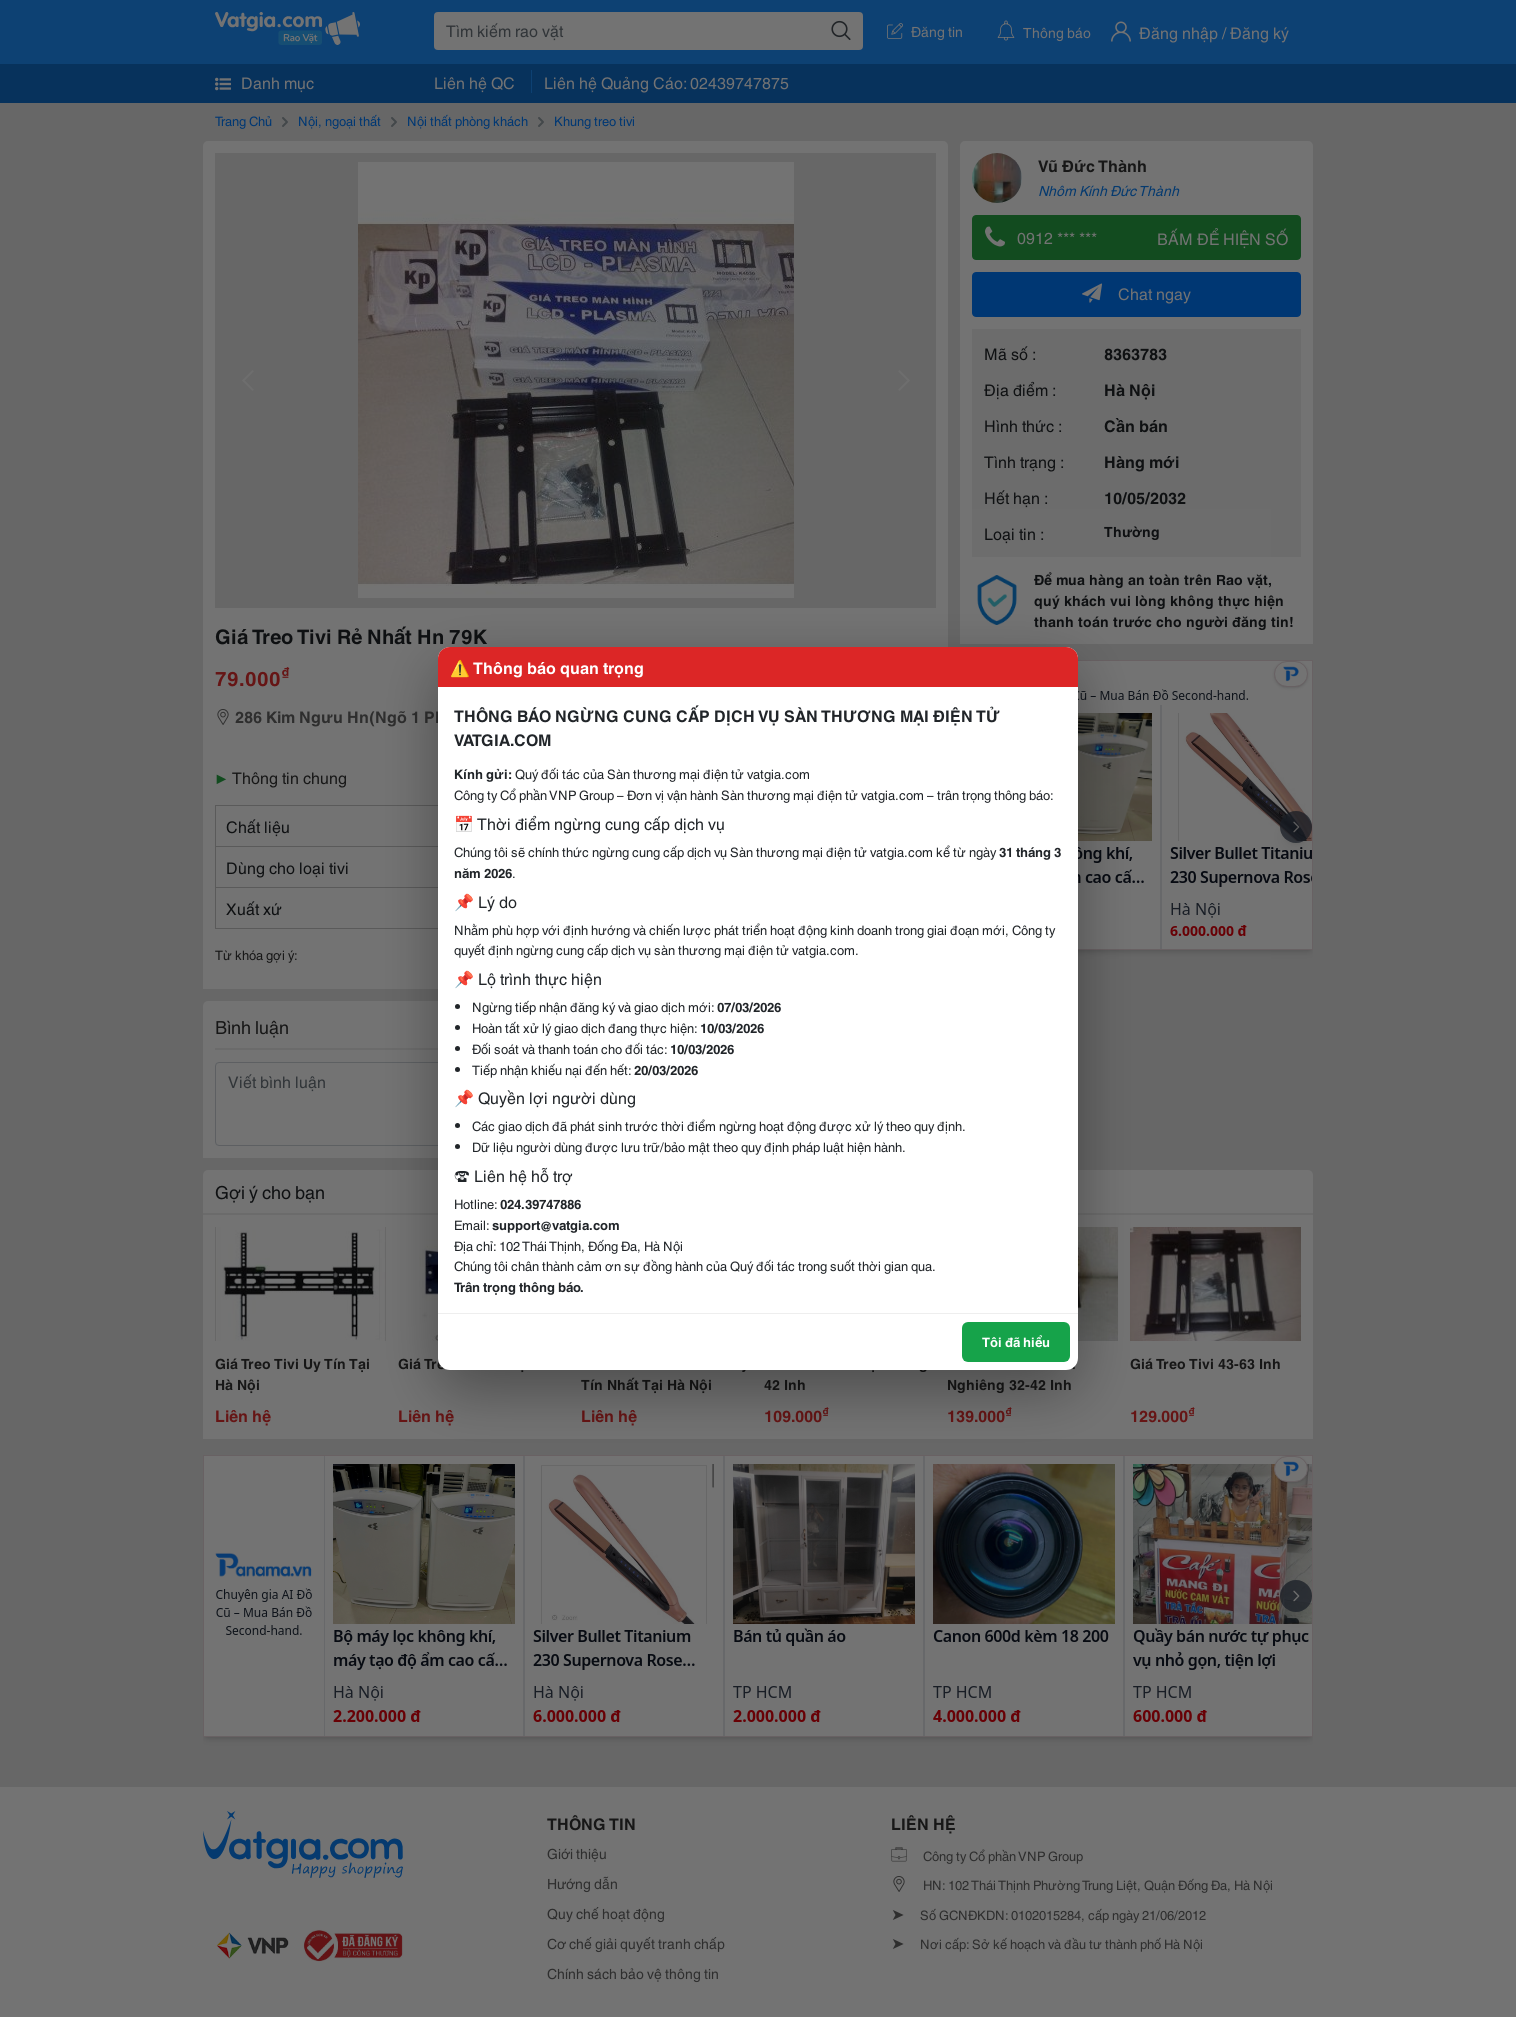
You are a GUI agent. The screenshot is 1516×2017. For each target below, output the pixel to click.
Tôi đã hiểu (1016, 1341)
